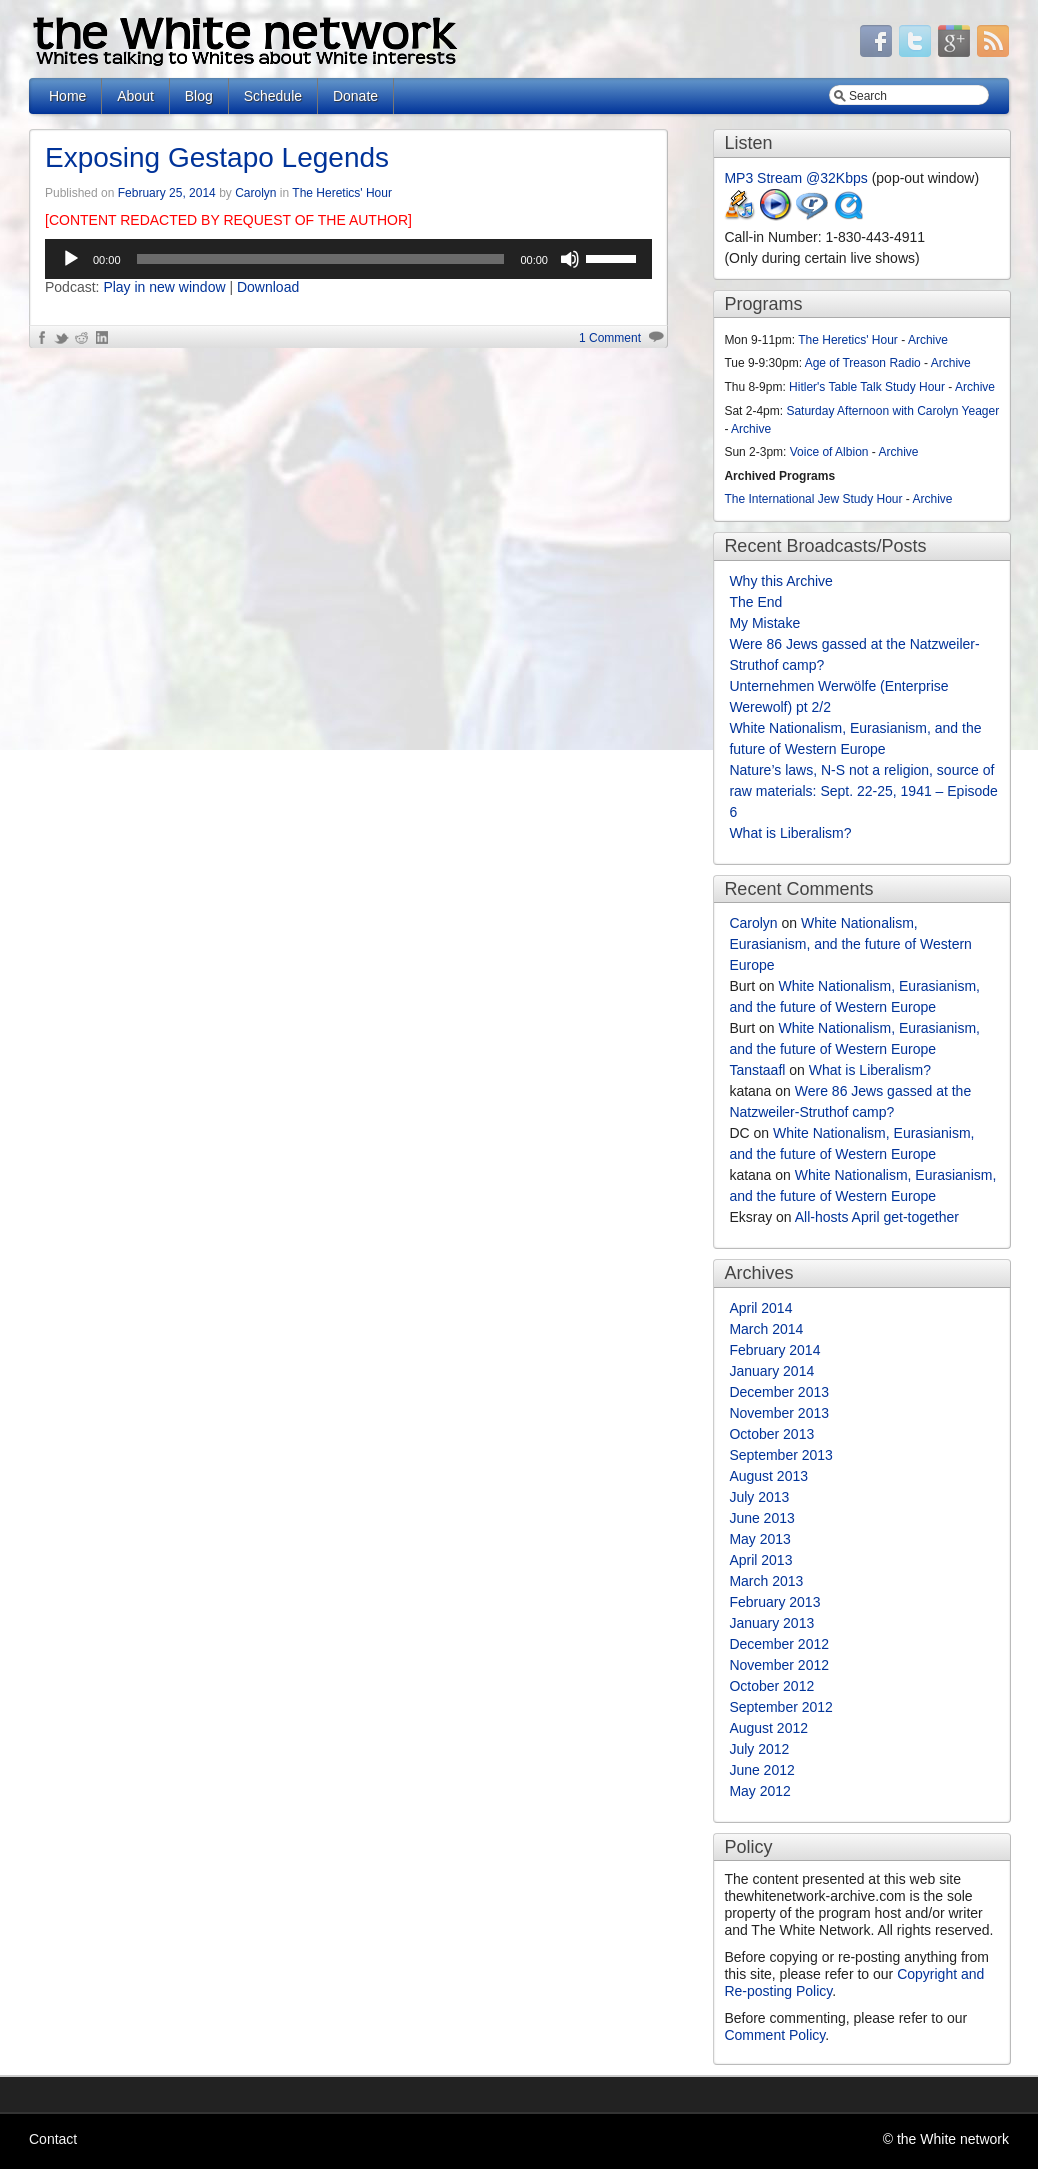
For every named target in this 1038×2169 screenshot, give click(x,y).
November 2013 (779, 1413)
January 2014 (771, 1371)
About (135, 96)
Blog (199, 96)
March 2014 (766, 1329)
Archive (928, 340)
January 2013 (771, 1623)
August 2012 (768, 1728)
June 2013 (761, 1518)
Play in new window (164, 287)
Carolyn (255, 193)
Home (67, 96)
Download (268, 287)
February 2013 (774, 1602)
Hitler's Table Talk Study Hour (867, 387)
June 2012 (761, 1770)
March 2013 (766, 1581)
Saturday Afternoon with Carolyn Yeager (892, 411)
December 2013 (779, 1392)
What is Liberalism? (790, 833)
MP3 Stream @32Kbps (795, 178)
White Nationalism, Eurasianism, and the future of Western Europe (850, 944)
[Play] (71, 259)
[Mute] (570, 259)
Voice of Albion (829, 452)
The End (755, 602)
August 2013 (768, 1476)
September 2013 (781, 1455)
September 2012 (781, 1707)
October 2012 (771, 1686)
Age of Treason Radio (863, 363)
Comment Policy (774, 2035)
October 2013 (771, 1434)
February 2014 (774, 1350)
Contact (53, 2139)
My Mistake (764, 623)
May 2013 (759, 1539)
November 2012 (779, 1665)
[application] (348, 259)
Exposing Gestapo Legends (217, 157)
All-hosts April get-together (877, 1217)
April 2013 (760, 1560)
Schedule (273, 96)
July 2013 (759, 1497)
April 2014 (760, 1308)
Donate (355, 96)
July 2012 (759, 1749)
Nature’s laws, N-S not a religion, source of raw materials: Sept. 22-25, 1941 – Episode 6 (863, 791)
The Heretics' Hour (342, 193)
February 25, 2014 (167, 193)
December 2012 (779, 1644)
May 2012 (759, 1791)
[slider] (321, 259)
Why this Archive (780, 581)
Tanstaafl (757, 1070)
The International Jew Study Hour (813, 499)
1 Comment (610, 338)
